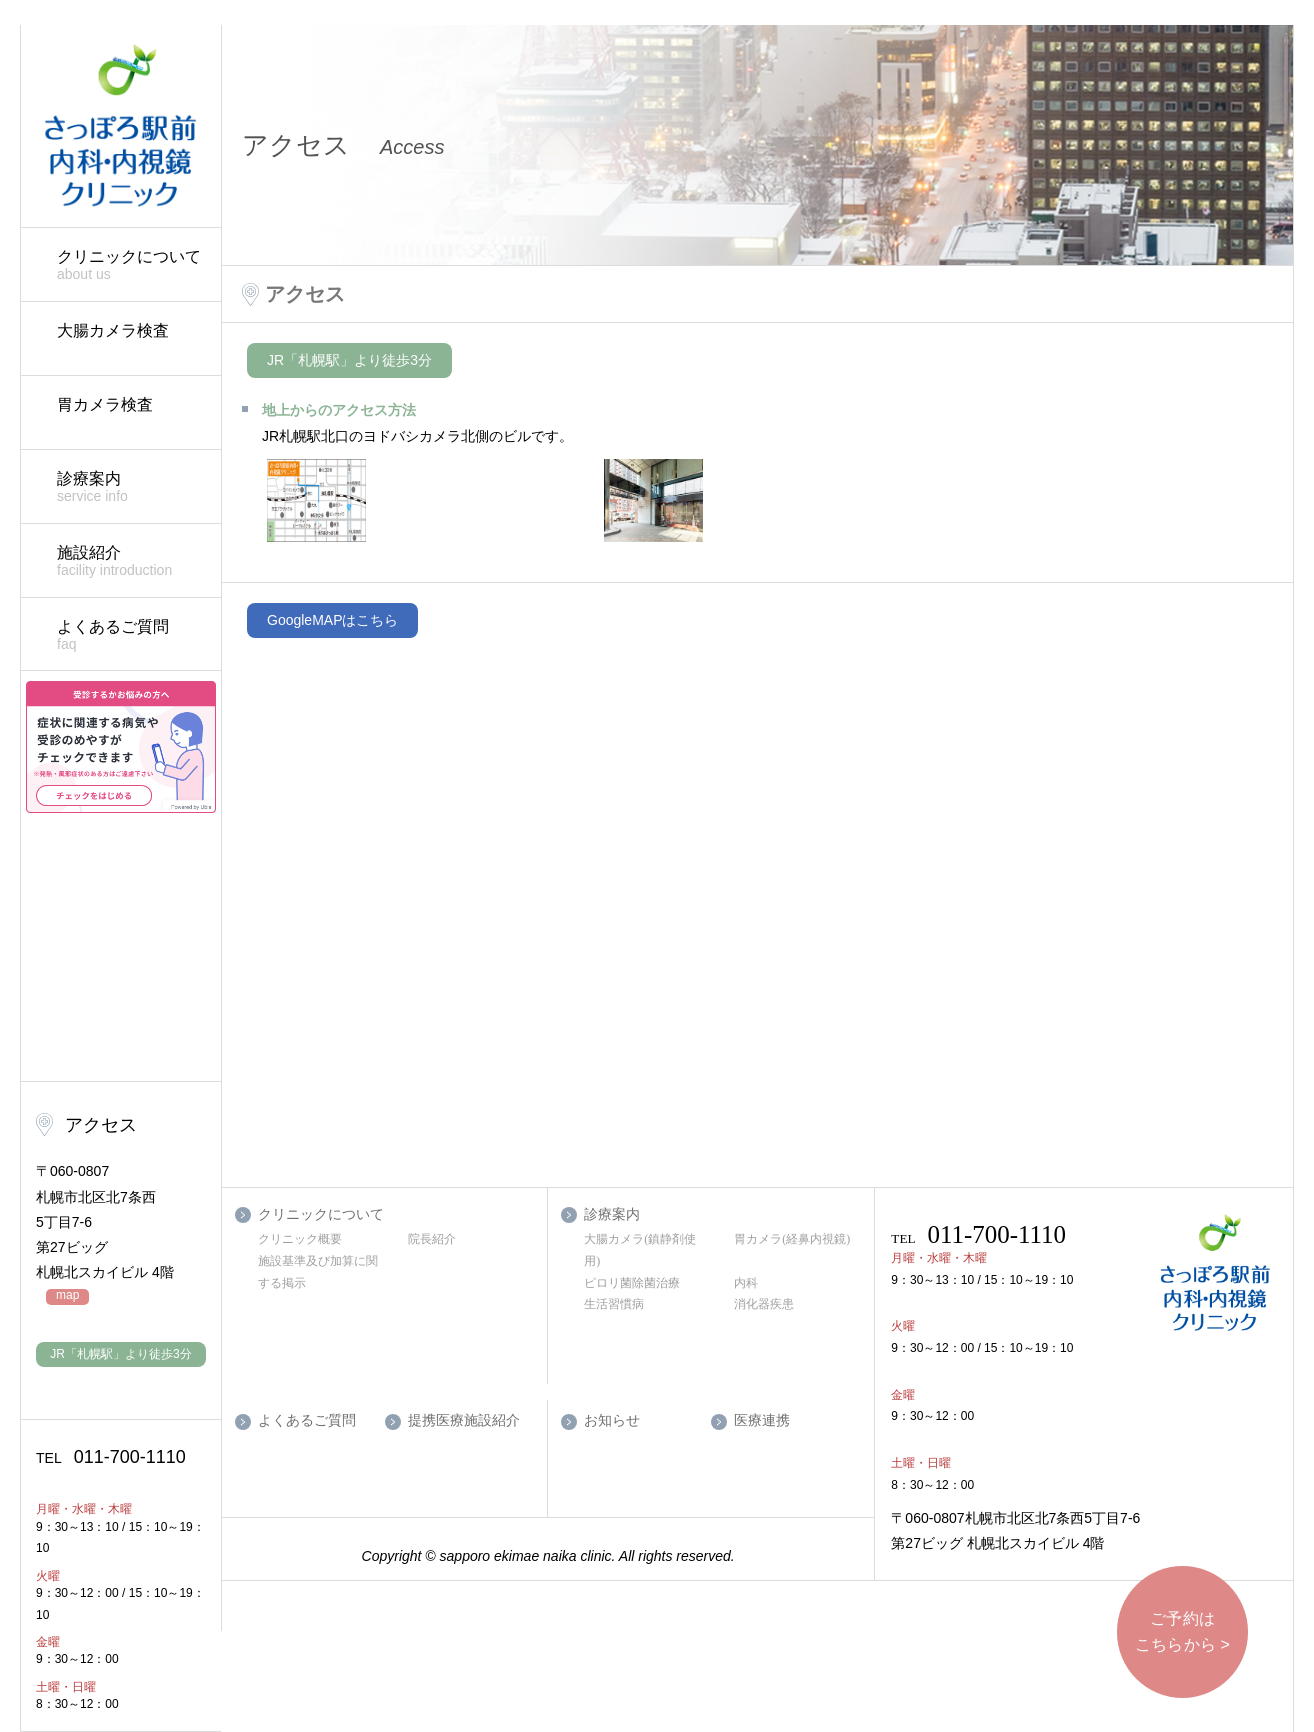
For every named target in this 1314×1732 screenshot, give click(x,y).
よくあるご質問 (129, 635)
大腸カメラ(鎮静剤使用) (640, 1250)
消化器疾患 (764, 1304)
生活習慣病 (614, 1304)
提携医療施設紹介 (464, 1420)
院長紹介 (432, 1239)
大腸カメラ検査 (113, 330)
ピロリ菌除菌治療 (632, 1283)
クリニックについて (129, 265)
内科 (746, 1283)
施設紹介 (129, 561)
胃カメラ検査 (105, 404)
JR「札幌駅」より (120, 1354)
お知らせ (612, 1420)
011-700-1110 (111, 1457)
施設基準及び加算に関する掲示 (318, 1272)
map (67, 1295)
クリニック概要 (300, 1239)
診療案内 (129, 487)
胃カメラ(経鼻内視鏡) (792, 1239)
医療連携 (762, 1420)
